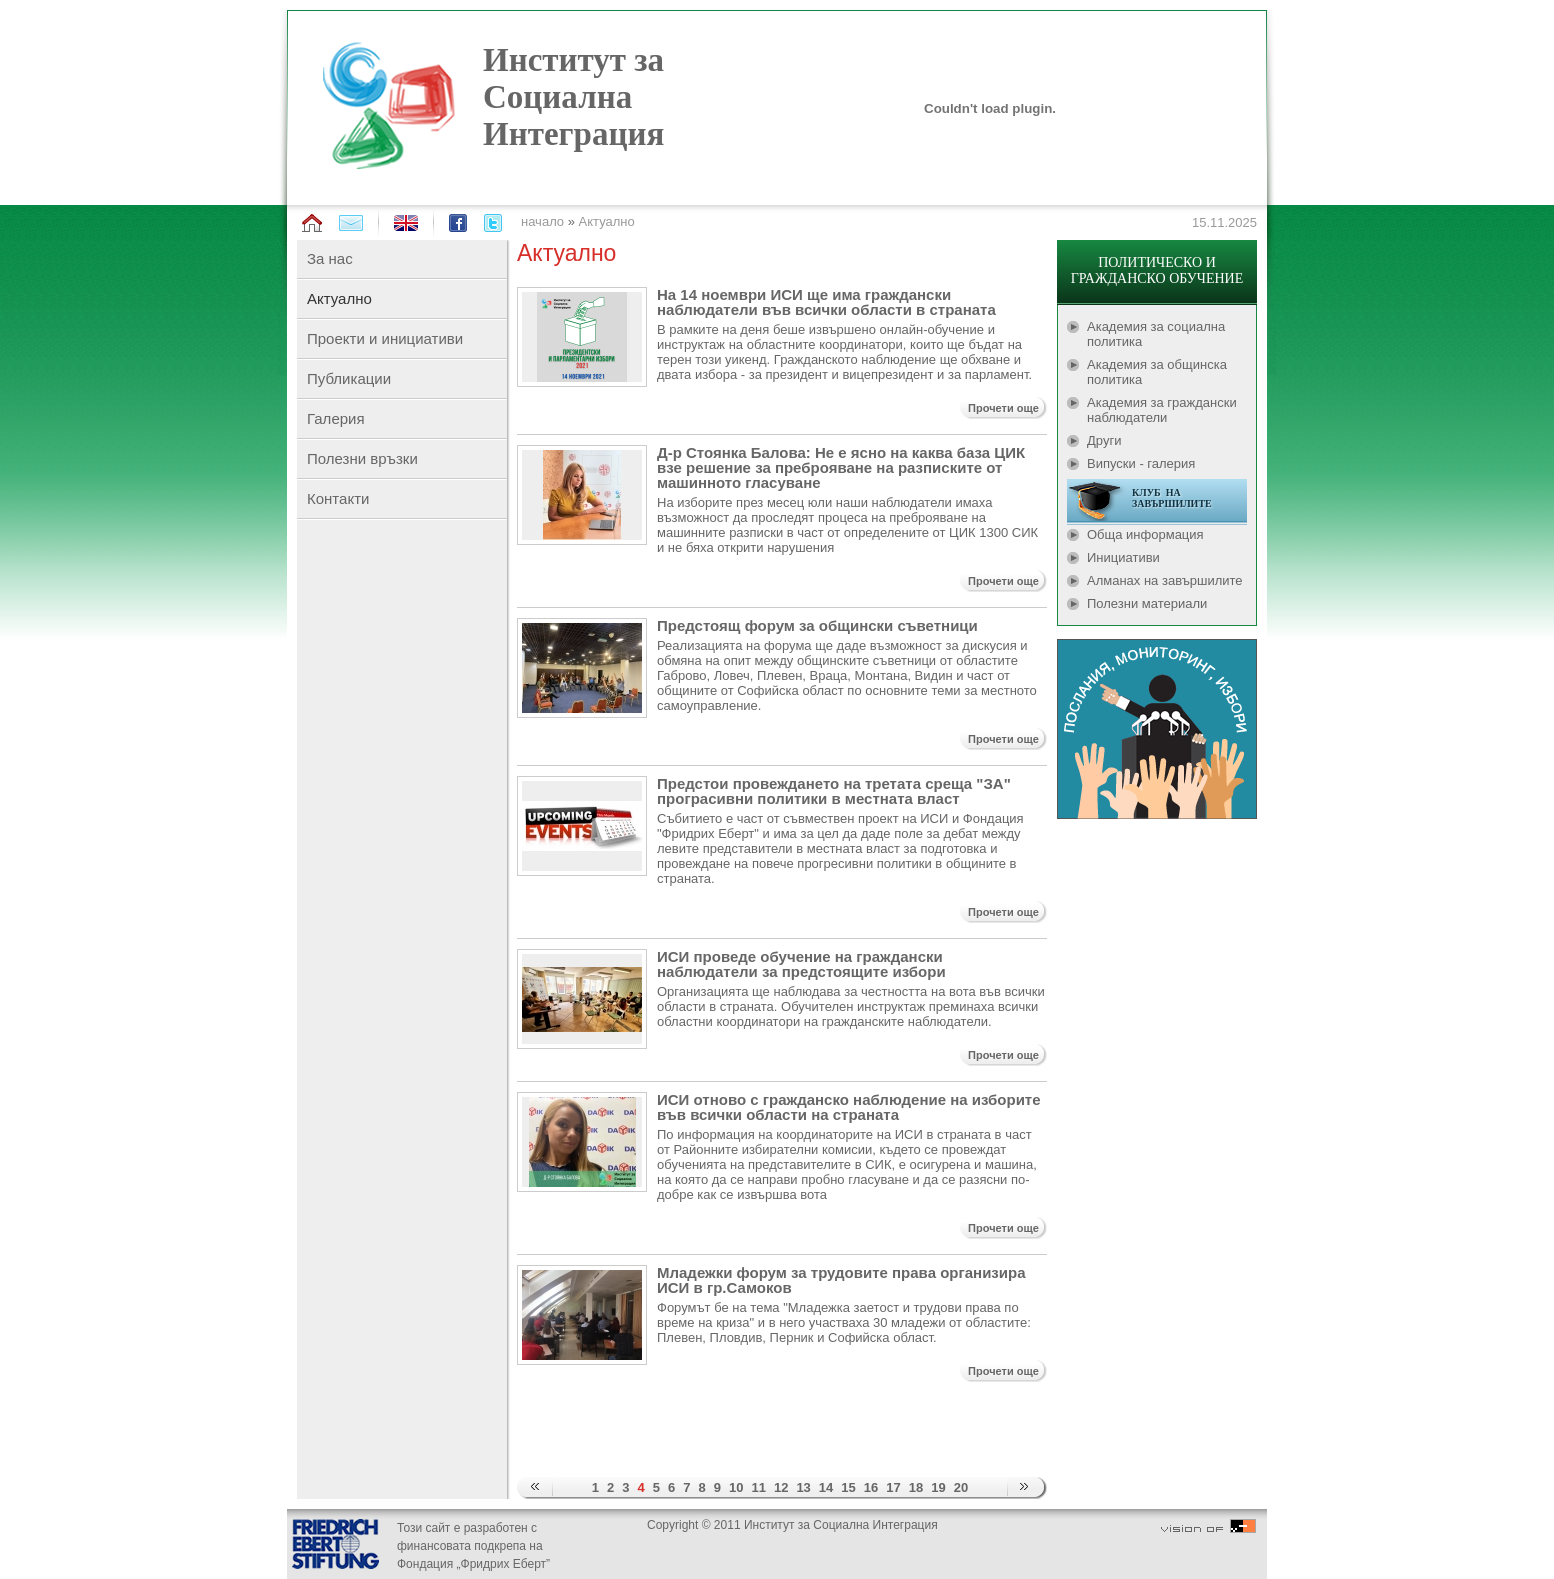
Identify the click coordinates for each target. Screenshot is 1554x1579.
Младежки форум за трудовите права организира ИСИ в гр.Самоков (841, 1280)
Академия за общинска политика (1157, 372)
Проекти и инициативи (385, 338)
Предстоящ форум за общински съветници (817, 625)
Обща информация (1145, 534)
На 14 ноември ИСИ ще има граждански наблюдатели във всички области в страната (826, 302)
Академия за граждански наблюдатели (1162, 410)
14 (826, 1487)
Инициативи (1123, 557)
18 (916, 1487)
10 (736, 1487)
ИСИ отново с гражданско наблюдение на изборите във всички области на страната (849, 1107)
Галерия (336, 418)
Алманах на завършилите (1165, 580)
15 (848, 1487)
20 (961, 1487)
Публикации (349, 378)
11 (758, 1487)
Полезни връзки (362, 458)
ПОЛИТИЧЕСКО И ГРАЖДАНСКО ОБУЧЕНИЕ (1157, 270)
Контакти (338, 498)
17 (893, 1487)
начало (542, 221)
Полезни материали (1147, 603)
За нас (330, 258)
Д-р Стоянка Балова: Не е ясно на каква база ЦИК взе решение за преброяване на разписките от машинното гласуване (841, 467)
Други (1104, 440)
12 (781, 1487)
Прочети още (1003, 408)
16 (871, 1487)
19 (938, 1487)
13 (803, 1487)
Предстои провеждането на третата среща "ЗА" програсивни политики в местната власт (834, 791)
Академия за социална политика (1156, 334)
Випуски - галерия (1141, 463)
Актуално (607, 221)
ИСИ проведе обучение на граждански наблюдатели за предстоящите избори (801, 964)
